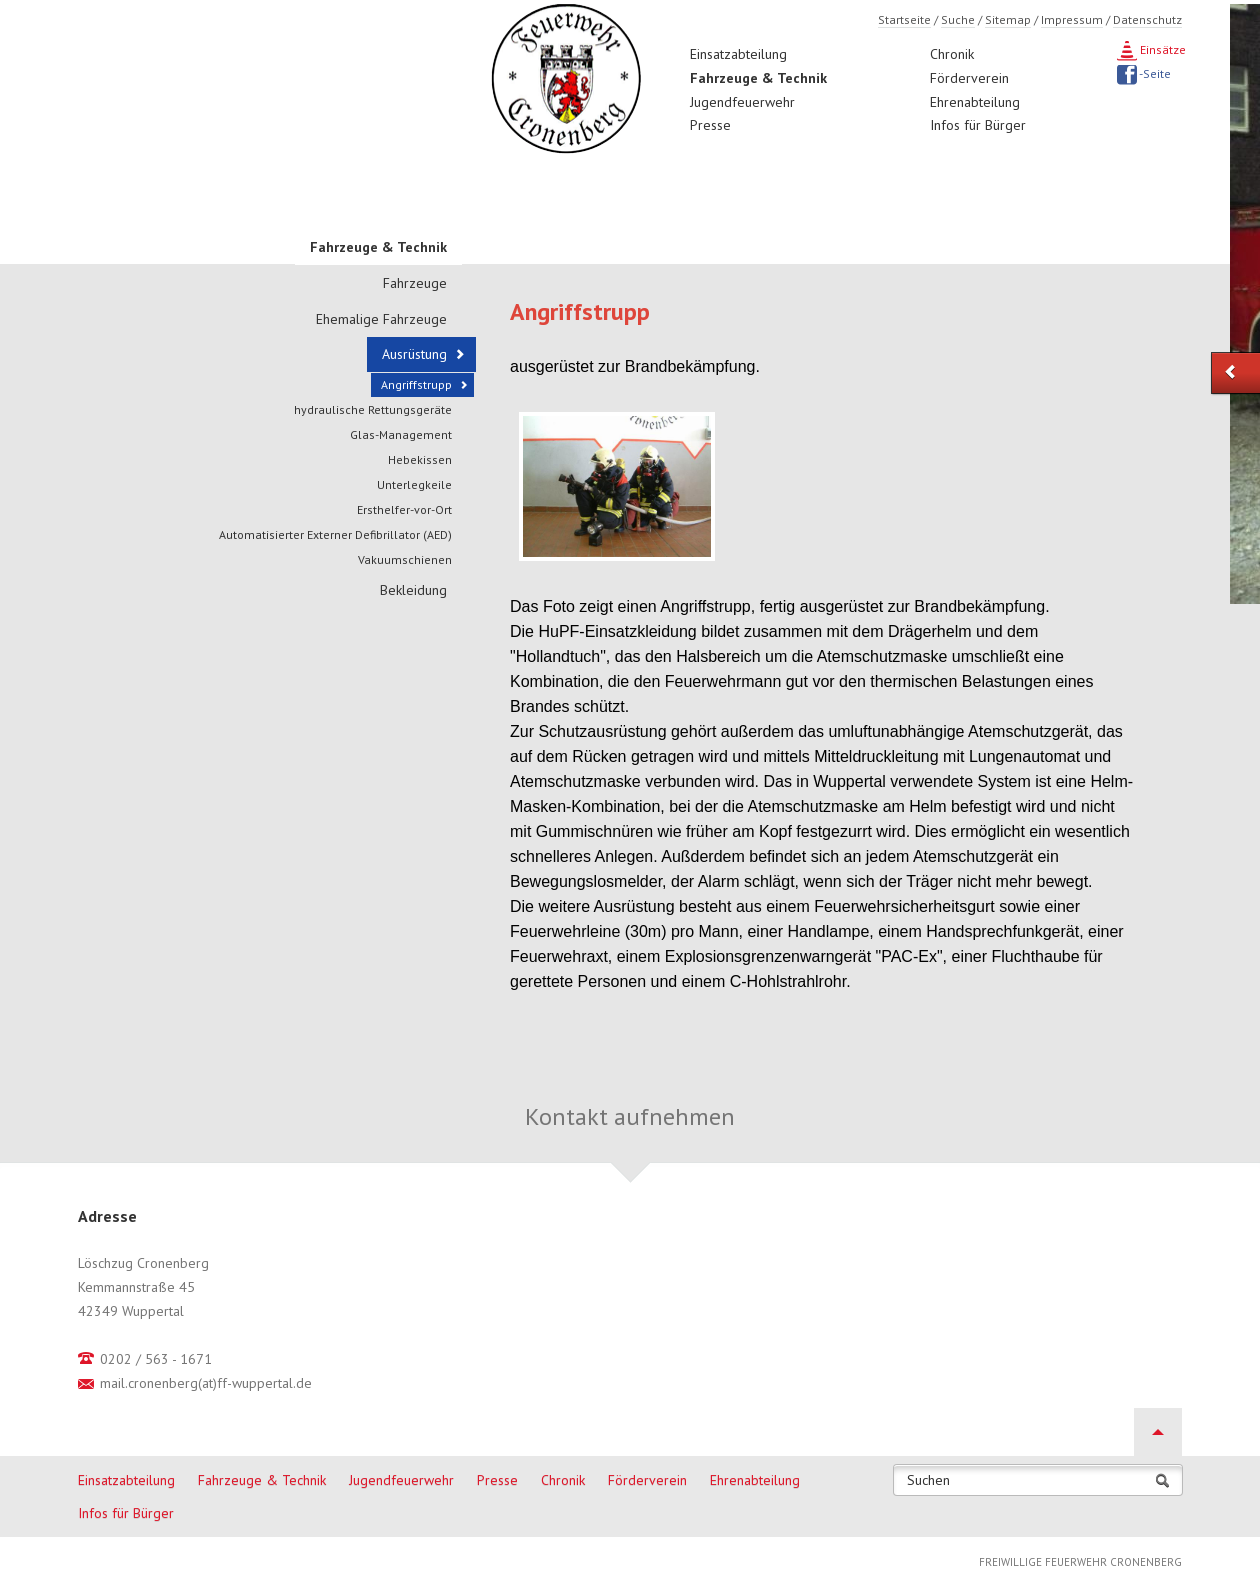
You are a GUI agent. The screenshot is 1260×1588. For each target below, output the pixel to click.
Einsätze (1161, 49)
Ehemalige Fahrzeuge (381, 319)
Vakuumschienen (405, 559)
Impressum (1072, 19)
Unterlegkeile (414, 484)
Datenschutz (1147, 19)
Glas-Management (401, 434)
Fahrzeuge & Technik (758, 78)
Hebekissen (420, 459)
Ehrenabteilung (975, 102)
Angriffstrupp (416, 384)
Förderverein (969, 78)
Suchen (928, 1480)
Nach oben (1158, 1432)
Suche (958, 19)
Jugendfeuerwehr (742, 102)
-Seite (1154, 73)
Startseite (904, 19)
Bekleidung (413, 590)
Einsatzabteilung (738, 54)
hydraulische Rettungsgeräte (373, 409)
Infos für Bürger (978, 125)
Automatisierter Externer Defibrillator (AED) (335, 534)
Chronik (952, 54)
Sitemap (1008, 19)
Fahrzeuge (415, 283)
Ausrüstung (414, 354)
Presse (710, 125)
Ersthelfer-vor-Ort (404, 509)
